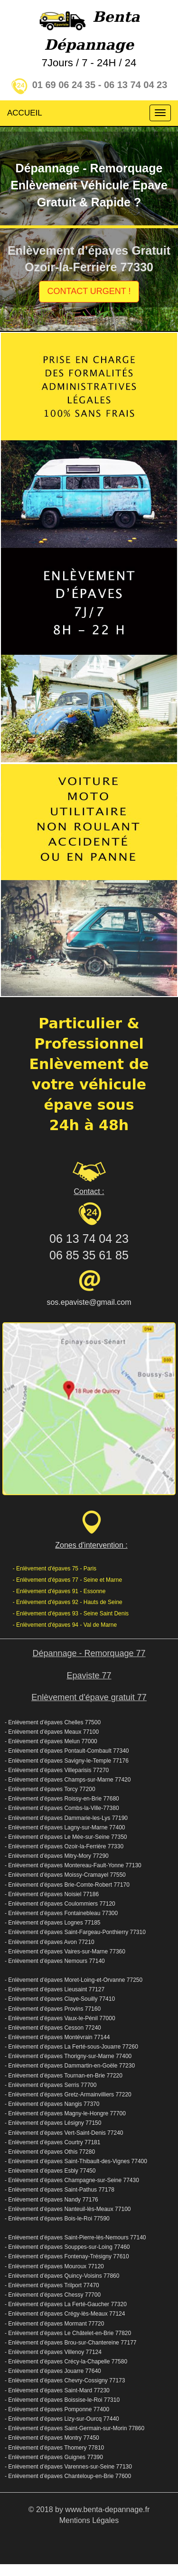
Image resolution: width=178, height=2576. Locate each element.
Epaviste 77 (88, 1675)
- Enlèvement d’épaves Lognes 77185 (52, 1922)
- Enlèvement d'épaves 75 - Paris (54, 1568)
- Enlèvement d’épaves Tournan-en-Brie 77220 (63, 2075)
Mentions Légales (89, 2520)
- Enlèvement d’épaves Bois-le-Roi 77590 (57, 2218)
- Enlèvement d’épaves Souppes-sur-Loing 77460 (67, 2247)
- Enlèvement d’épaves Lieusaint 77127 (54, 1989)
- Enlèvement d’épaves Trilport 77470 (52, 2285)
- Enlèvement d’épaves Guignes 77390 (54, 2457)
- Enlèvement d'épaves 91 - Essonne (59, 1591)
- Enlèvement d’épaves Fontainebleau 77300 (61, 1913)
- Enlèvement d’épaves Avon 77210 (49, 1942)
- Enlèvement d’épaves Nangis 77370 (52, 2104)
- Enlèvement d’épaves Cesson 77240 (53, 2027)
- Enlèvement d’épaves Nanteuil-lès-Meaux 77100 (68, 2209)
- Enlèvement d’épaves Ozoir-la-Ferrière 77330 (64, 1846)
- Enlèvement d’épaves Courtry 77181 (52, 2142)
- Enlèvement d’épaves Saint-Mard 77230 (57, 2390)
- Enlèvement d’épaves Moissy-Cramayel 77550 (65, 1875)
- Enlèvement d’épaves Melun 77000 (51, 1741)
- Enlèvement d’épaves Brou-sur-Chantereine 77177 (71, 2342)
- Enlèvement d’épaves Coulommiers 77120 (60, 1903)
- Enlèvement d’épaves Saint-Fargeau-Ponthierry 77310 (75, 1932)
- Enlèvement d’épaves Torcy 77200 (50, 1789)
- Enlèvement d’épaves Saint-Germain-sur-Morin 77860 (74, 2428)
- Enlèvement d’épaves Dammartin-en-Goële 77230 (70, 2065)
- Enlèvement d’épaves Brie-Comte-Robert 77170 (67, 1884)
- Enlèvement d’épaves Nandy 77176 (51, 2199)
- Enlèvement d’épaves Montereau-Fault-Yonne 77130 (73, 1865)
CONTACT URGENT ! (89, 291)
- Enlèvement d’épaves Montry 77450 (52, 2437)
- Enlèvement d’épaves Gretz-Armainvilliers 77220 (68, 2094)
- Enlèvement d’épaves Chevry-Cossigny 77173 (65, 2380)
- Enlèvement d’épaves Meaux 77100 (52, 1732)
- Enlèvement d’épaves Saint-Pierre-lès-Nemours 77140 (75, 2237)
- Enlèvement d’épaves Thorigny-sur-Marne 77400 (68, 2056)
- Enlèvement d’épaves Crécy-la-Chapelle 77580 (66, 2361)
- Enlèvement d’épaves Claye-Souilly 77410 (60, 1999)
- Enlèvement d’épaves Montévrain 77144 (57, 2037)
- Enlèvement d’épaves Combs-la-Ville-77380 (62, 1808)
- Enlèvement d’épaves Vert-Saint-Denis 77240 (64, 2133)
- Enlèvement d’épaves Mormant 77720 (54, 2323)
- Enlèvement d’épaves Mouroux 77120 (54, 2266)
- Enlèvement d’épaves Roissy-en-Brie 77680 (62, 1798)
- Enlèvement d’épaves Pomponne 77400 (57, 2409)
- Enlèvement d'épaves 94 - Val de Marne (65, 1625)
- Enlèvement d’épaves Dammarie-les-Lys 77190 (66, 1818)
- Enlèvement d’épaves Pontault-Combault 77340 (67, 1750)
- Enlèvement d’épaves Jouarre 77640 (53, 2371)
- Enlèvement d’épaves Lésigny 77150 (53, 2123)
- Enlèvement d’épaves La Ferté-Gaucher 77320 (66, 2304)
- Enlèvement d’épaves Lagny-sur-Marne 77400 (65, 1827)
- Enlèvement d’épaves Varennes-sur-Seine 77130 (68, 2466)
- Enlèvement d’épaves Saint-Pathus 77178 (59, 2189)
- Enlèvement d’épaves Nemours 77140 (55, 1961)
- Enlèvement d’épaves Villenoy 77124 (53, 2352)
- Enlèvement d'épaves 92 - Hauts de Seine (67, 1602)
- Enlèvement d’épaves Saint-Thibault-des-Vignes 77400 (76, 2161)
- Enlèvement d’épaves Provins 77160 (53, 2009)
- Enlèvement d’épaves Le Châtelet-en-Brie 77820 (68, 2333)
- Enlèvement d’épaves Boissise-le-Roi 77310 (62, 2400)
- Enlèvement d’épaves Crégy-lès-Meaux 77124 (65, 2313)
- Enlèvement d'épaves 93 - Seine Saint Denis (71, 1613)
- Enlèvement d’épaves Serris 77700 (50, 2085)
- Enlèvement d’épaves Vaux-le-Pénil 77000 (60, 2018)
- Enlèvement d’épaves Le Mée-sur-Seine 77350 (66, 1837)
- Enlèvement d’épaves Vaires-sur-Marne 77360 (65, 1951)
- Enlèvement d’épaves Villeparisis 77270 (57, 1770)
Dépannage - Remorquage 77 (88, 1653)
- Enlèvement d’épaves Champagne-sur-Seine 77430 (72, 2180)
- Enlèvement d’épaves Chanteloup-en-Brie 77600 (68, 2476)
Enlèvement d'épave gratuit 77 (89, 1697)
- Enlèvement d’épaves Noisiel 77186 (52, 1894)
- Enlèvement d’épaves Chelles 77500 (53, 1722)
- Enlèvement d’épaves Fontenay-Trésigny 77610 (67, 2256)
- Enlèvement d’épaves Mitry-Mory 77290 (57, 1856)
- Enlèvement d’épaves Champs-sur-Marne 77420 (68, 1779)
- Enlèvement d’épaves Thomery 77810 (54, 2447)
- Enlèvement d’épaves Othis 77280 (50, 2151)
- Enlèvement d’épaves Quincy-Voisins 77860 (62, 2276)
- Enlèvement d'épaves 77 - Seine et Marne (67, 1580)
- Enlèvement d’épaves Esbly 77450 (50, 2170)
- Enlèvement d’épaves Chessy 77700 (53, 2294)
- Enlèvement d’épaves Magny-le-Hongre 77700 (65, 2113)
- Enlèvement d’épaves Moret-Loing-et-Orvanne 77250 (73, 1980)
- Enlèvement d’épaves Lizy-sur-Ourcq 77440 (62, 2419)
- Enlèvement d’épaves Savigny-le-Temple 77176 (67, 1760)
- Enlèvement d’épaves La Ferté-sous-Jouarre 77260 (71, 2046)
